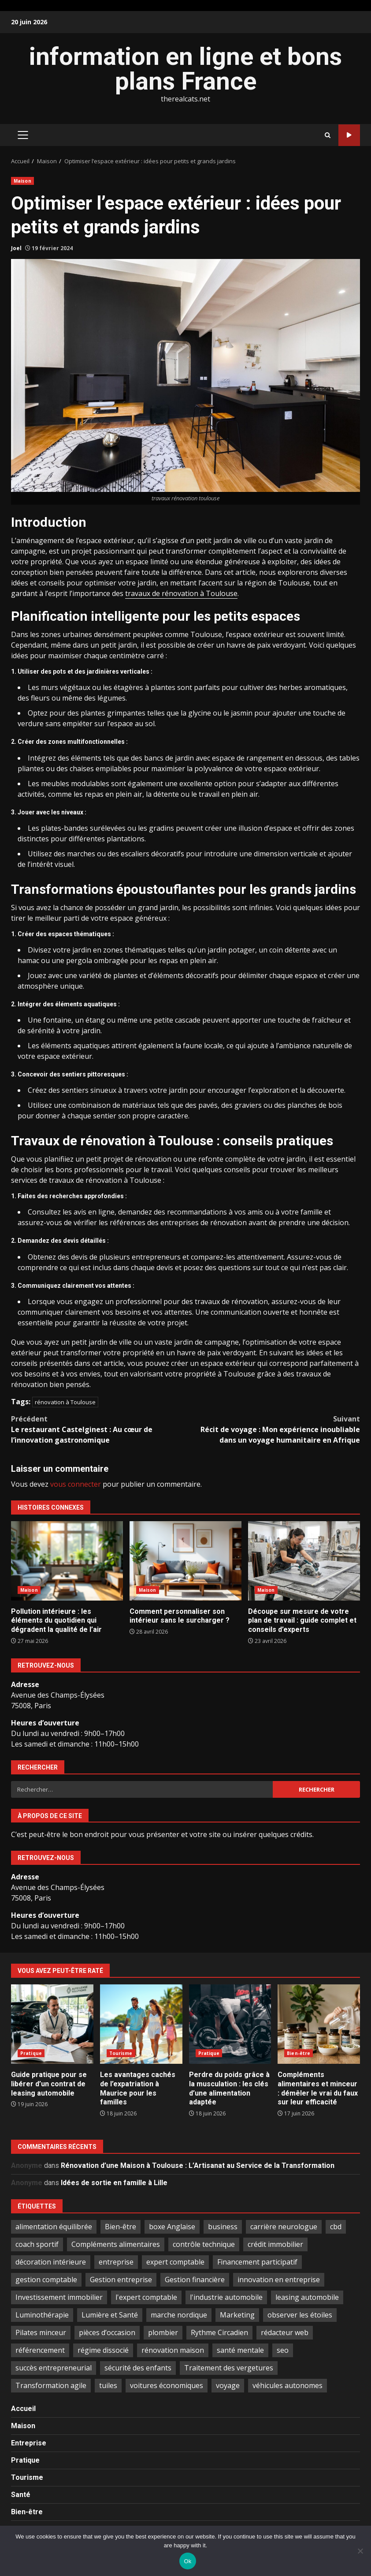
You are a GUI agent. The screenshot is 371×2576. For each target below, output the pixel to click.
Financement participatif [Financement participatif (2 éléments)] (257, 2262)
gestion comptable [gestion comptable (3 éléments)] (46, 2279)
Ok (187, 2561)
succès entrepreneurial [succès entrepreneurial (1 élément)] (53, 2368)
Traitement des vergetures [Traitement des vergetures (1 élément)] (228, 2368)
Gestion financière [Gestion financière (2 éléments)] (195, 2279)
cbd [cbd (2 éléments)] (335, 2226)
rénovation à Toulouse (65, 1402)
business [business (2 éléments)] (222, 2226)
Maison (22, 181)
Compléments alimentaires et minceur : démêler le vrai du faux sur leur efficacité (319, 2024)
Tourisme (121, 2053)
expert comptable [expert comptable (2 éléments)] (175, 2262)
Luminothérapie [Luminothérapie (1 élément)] (42, 2315)
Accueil (23, 2408)
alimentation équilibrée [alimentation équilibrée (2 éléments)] (53, 2226)
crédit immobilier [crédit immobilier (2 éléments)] (275, 2244)
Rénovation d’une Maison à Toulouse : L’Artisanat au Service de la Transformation (197, 2165)
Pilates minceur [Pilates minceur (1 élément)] (40, 2332)
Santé (20, 2494)
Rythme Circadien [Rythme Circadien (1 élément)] (219, 2332)
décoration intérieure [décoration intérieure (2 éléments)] (50, 2262)
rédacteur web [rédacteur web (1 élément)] (284, 2332)
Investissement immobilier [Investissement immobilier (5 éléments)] (59, 2297)
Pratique (31, 2053)
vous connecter (75, 1484)
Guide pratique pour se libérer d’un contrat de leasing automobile (52, 2024)
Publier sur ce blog (349, 135)
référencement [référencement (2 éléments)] (40, 2350)
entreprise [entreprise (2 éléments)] (116, 2262)
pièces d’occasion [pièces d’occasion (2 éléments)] (107, 2332)
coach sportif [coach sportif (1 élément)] (37, 2244)
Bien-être (298, 2053)
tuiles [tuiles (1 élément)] (108, 2385)
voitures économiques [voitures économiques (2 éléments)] (166, 2385)
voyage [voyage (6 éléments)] (228, 2385)
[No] (360, 2550)
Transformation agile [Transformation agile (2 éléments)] (50, 2385)
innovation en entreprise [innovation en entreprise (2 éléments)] (278, 2279)
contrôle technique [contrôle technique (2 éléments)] (204, 2244)
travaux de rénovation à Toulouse (181, 593)
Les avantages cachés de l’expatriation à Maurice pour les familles (141, 2024)
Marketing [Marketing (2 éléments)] (237, 2315)
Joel (16, 248)
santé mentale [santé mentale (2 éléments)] (240, 2350)
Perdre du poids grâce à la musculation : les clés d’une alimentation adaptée (230, 2024)
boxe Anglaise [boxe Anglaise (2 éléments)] (172, 2226)
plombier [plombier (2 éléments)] (163, 2332)
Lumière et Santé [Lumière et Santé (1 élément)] (110, 2315)
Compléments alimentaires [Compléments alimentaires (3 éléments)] (115, 2244)
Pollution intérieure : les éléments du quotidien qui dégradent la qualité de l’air (67, 1561)
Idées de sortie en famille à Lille (114, 2183)
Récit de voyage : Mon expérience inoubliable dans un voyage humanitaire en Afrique (273, 1429)
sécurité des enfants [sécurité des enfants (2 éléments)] (137, 2368)
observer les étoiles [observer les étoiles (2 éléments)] (299, 2315)
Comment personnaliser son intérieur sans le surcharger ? (185, 1561)
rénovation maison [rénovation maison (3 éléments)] (172, 2350)
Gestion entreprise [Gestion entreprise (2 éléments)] (121, 2279)
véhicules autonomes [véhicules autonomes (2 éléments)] (287, 2385)
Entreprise (28, 2443)
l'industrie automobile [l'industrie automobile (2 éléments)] (226, 2297)
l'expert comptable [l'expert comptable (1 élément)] (146, 2297)
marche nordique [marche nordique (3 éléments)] (179, 2315)
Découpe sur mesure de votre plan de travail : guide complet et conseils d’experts (304, 1561)
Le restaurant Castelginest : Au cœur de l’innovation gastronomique (98, 1429)
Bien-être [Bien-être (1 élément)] (120, 2226)
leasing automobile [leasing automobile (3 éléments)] (307, 2297)
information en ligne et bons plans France (185, 69)
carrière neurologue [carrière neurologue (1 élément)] (283, 2226)
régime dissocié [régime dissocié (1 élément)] (103, 2350)
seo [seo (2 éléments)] (283, 2350)
